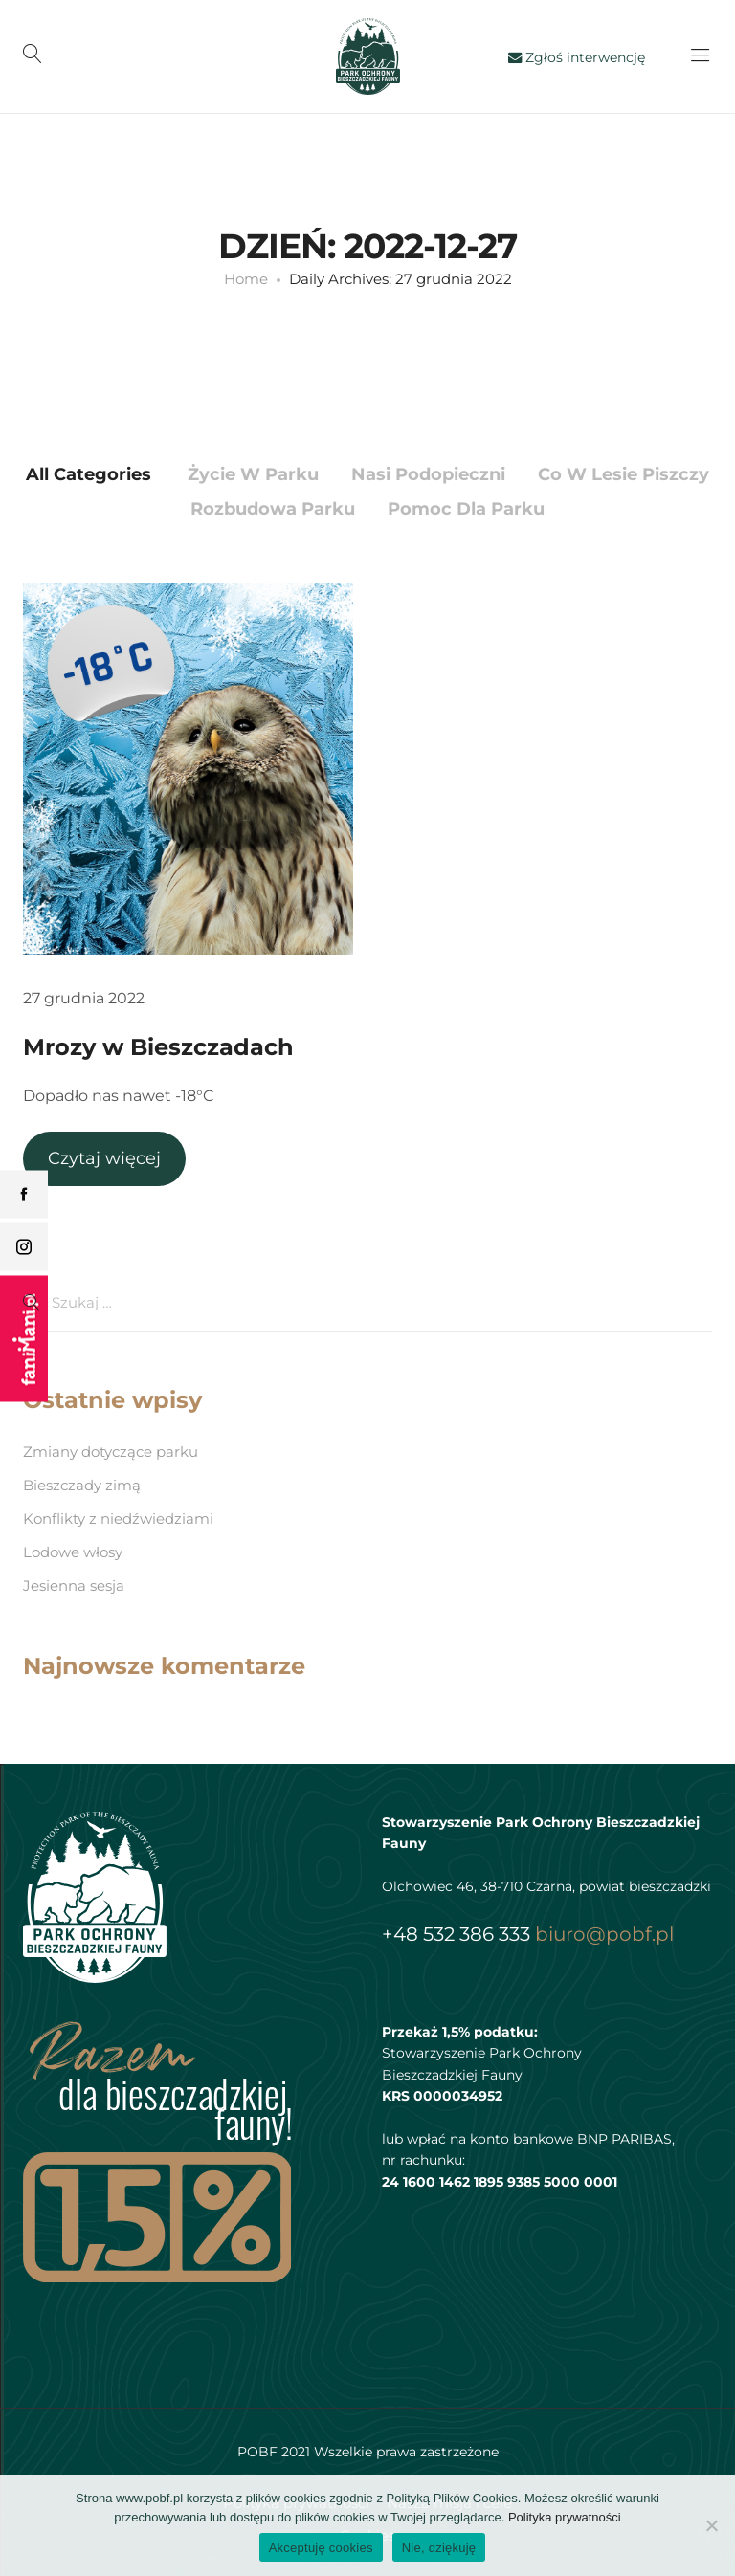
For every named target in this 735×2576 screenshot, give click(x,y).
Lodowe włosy (72, 1552)
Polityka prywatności (564, 2517)
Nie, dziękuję (439, 2548)
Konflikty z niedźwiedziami (118, 1518)
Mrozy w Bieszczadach (158, 1047)
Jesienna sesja (73, 1585)
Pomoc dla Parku (466, 508)
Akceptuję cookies (321, 2548)
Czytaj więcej (104, 1158)
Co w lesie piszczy (623, 474)
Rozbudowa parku (272, 508)
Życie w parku (253, 474)
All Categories (88, 474)
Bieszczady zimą (82, 1485)
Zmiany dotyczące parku (110, 1451)
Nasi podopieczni (428, 474)
